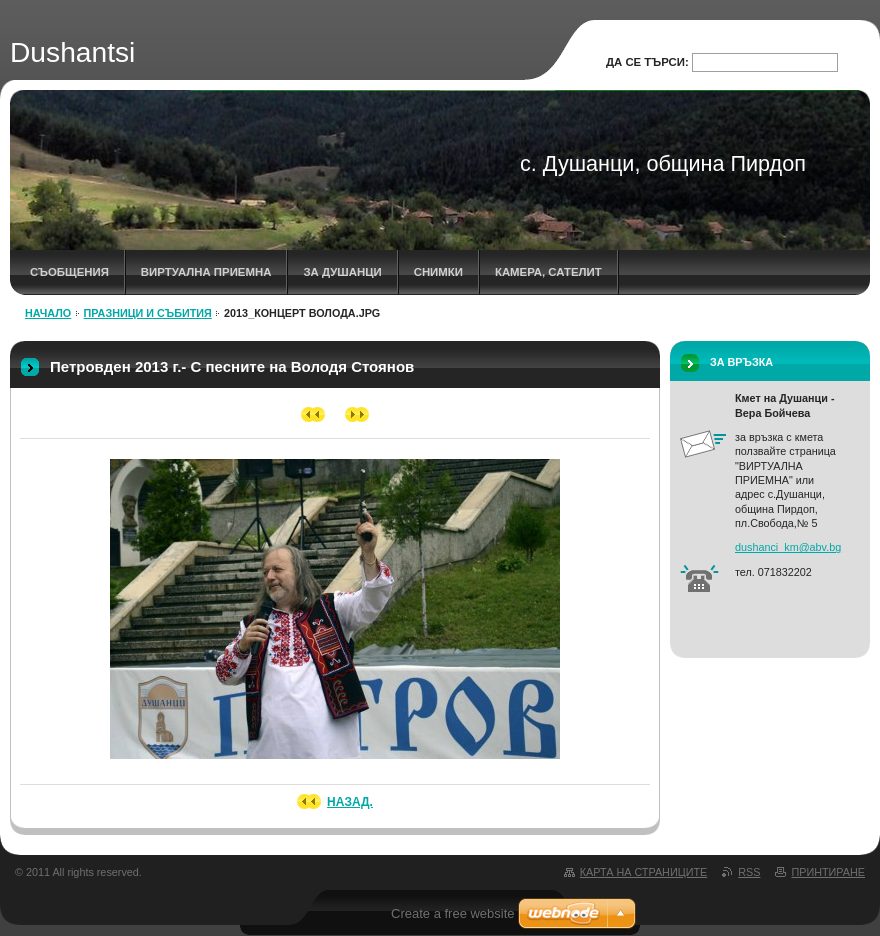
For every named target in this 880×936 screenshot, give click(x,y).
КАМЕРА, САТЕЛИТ (548, 272)
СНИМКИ (438, 272)
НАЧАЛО (48, 313)
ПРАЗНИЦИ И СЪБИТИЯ (148, 313)
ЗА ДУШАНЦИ (342, 272)
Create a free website (453, 913)
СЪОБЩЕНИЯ (69, 272)
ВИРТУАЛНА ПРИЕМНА (206, 272)
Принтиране (828, 872)
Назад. (350, 802)
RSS (749, 872)
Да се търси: (647, 62)
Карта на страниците (643, 872)
